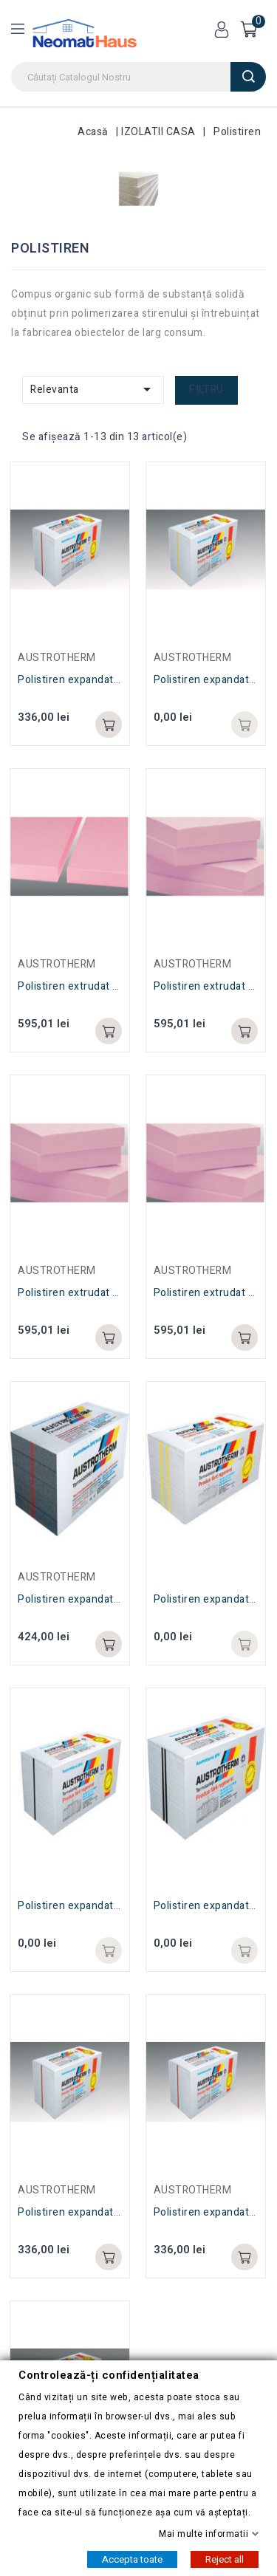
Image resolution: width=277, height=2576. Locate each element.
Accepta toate (132, 2559)
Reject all (224, 2559)
